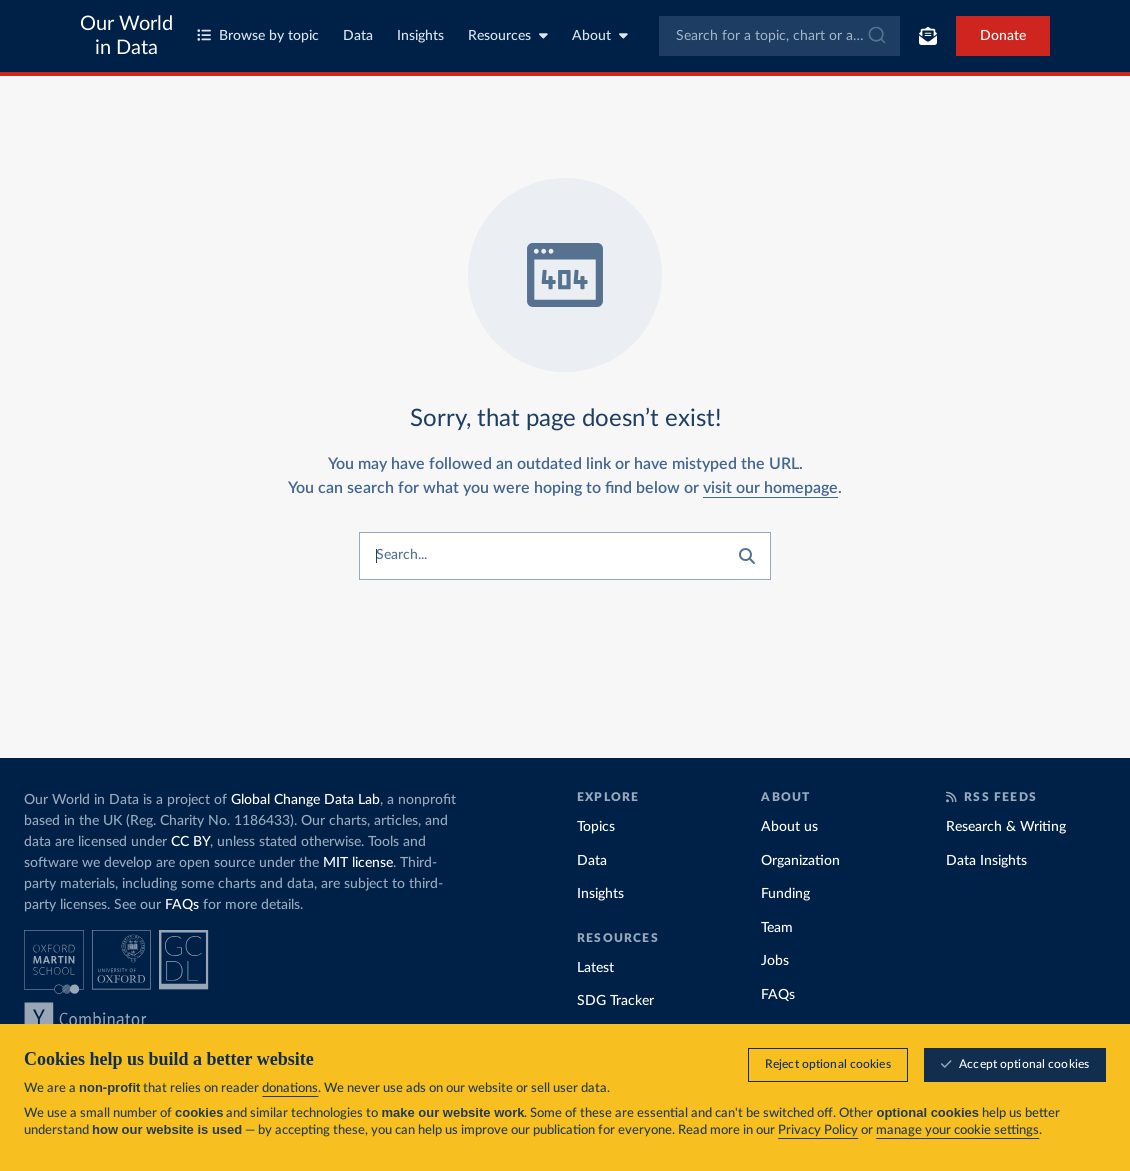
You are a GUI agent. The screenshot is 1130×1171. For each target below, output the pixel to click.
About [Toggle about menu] (600, 35)
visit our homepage (770, 488)
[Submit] (875, 36)
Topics (596, 827)
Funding (785, 894)
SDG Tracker (615, 1001)
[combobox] (779, 36)
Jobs (775, 961)
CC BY (190, 842)
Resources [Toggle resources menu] (508, 35)
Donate (1003, 36)
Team (777, 928)
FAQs (182, 905)
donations (290, 1088)
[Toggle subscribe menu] (928, 36)
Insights (420, 36)
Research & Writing (1006, 827)
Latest (595, 968)
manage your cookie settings (957, 1130)
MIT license (358, 863)
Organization (800, 861)
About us (789, 827)
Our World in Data (126, 36)
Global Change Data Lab (305, 800)
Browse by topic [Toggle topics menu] (258, 35)
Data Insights (986, 861)
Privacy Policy (818, 1130)
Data (358, 36)
